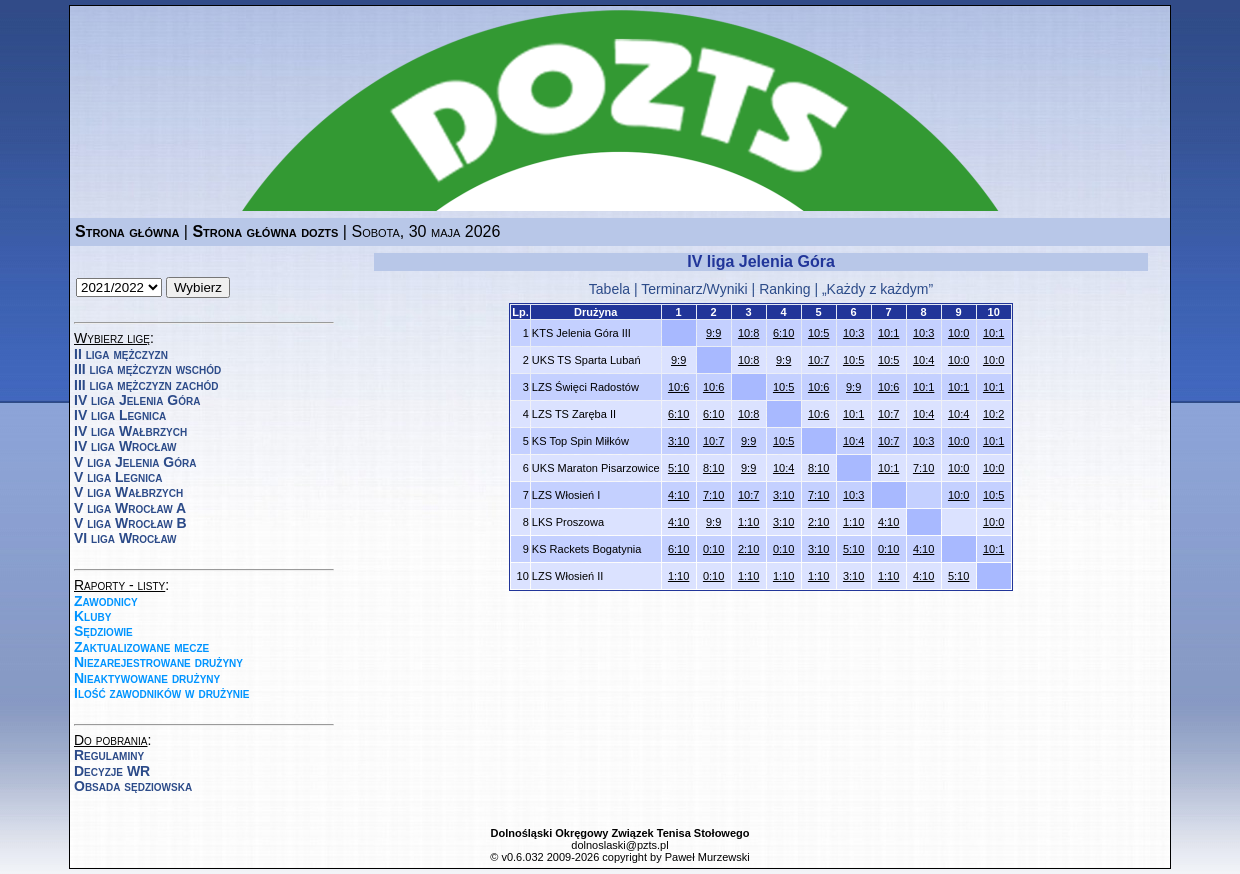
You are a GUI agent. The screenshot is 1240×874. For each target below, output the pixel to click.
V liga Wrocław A (130, 508)
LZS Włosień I (566, 495)
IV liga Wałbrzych (130, 431)
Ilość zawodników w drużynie (162, 693)
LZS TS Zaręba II (574, 414)
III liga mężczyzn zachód (146, 385)
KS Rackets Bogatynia (586, 549)
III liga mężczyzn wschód (147, 369)
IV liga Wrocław (125, 446)
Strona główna (127, 231)
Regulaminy (109, 755)
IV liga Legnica (120, 415)
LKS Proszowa (568, 522)
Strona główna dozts (265, 231)
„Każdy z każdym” (877, 289)
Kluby (92, 616)
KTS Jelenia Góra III (581, 333)
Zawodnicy (106, 601)
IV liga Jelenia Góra (137, 400)
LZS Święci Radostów (585, 387)
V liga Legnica (118, 477)
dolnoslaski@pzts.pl (619, 845)
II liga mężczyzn (121, 354)
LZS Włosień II (568, 576)
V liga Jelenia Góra (135, 462)
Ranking (784, 289)
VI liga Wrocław (125, 538)
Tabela (609, 289)
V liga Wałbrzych (128, 492)
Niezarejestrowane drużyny (158, 662)
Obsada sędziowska (133, 786)
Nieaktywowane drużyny (147, 678)
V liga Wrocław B (130, 523)
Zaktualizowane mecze (141, 647)
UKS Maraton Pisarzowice (596, 468)
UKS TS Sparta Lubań (586, 360)
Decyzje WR (112, 771)
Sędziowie (103, 631)
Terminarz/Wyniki (694, 289)
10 (994, 312)
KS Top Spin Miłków (580, 441)
